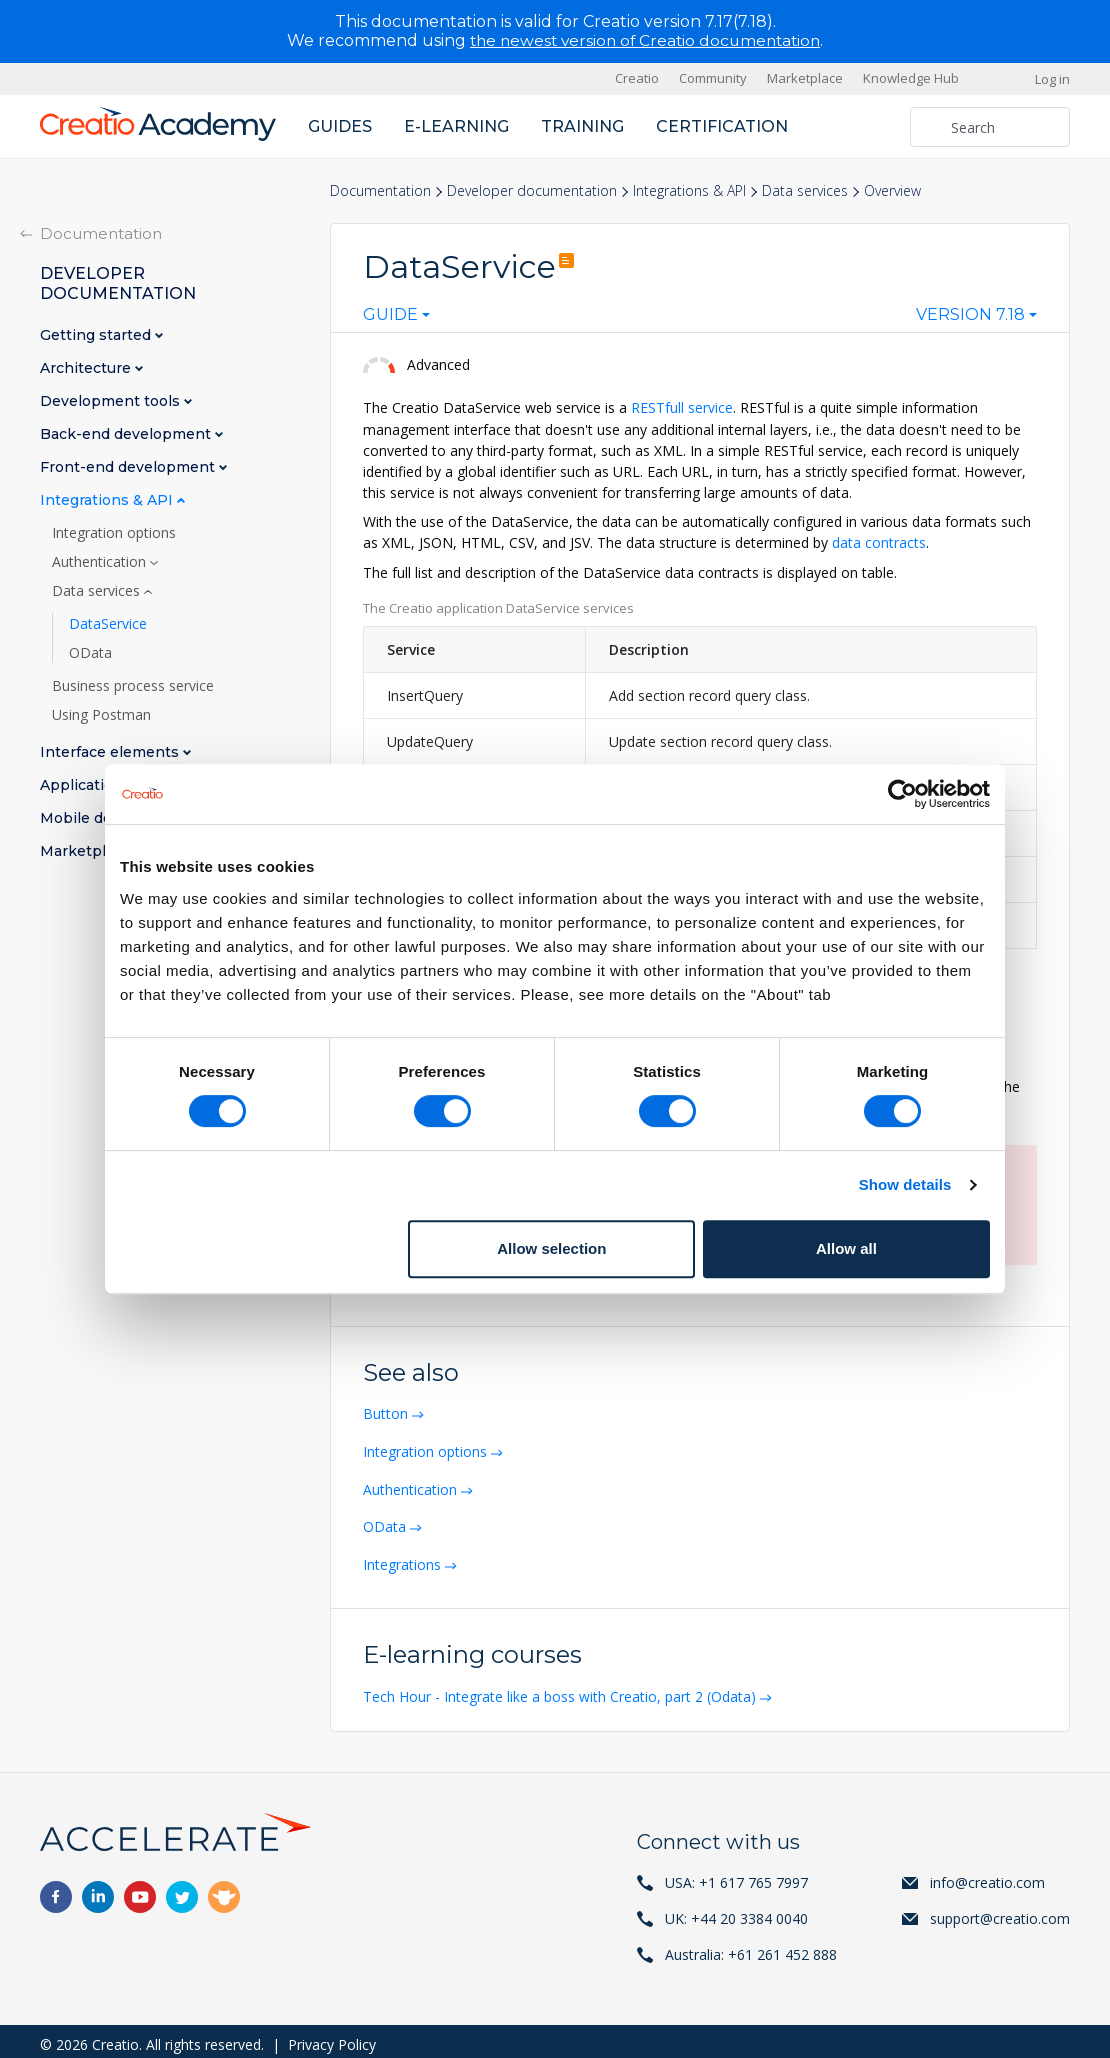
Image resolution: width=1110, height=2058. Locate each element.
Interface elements (111, 751)
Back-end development (127, 433)
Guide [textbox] (390, 315)
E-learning (456, 125)
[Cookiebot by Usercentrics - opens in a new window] (902, 794)
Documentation (380, 190)
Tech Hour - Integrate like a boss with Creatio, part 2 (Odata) (561, 1689)
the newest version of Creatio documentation (645, 40)
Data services (805, 190)
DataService (108, 623)
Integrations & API (689, 190)
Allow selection (551, 1248)
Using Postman (101, 714)
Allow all (846, 1248)
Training (582, 125)
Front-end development (129, 466)
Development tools (112, 400)
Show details (905, 1184)
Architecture (87, 367)
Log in (1052, 78)
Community (713, 78)
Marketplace (805, 78)
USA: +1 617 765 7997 (736, 1875)
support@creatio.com (1000, 1911)
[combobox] (396, 319)
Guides (340, 125)
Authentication (412, 1485)
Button (387, 1411)
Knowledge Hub (911, 78)
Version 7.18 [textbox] (970, 315)
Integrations (404, 1559)
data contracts (879, 541)
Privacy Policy (332, 2037)
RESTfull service (682, 407)
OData (386, 1522)
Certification (722, 125)
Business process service (133, 685)
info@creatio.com (987, 1875)
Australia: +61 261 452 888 (751, 1947)
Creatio (637, 78)
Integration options (427, 1448)
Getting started (97, 334)
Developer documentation (532, 190)
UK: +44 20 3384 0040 (736, 1911)
